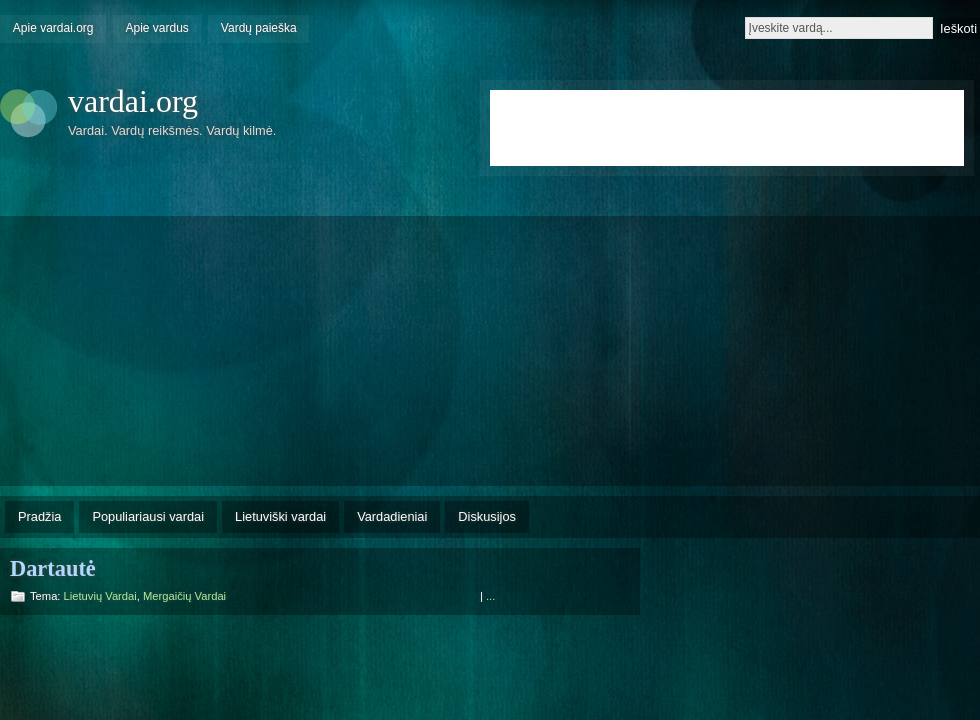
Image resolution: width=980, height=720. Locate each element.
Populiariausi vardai (148, 516)
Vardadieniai (392, 516)
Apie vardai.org (53, 28)
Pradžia (39, 516)
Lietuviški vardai (280, 516)
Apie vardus (157, 28)
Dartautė (53, 568)
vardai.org (133, 101)
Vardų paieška (259, 28)
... (490, 596)
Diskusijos (487, 516)
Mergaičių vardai (184, 596)
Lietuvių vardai (100, 596)
